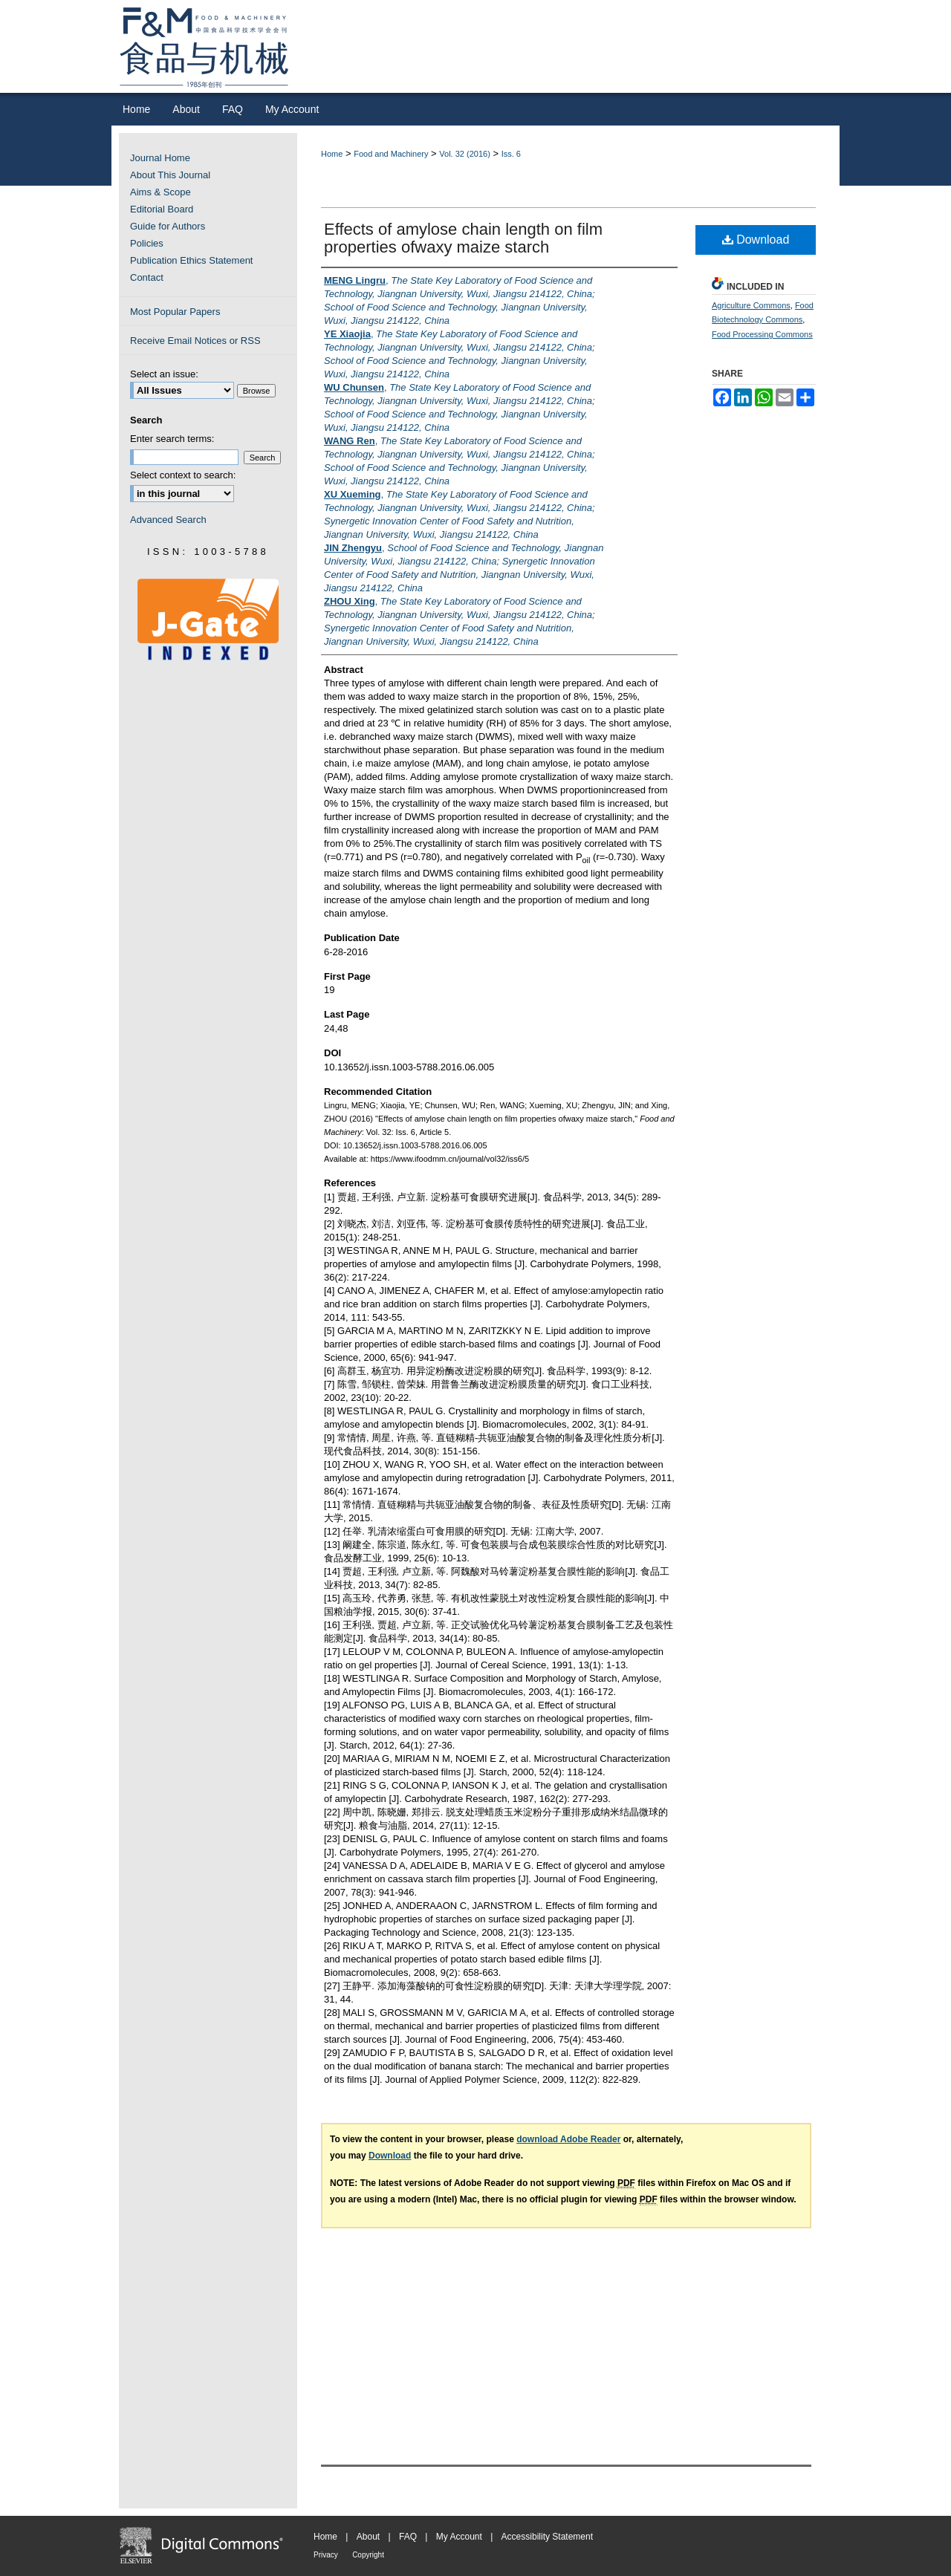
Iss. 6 (511, 153)
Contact (146, 277)
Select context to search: (183, 475)
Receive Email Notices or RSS (195, 340)
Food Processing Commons (762, 334)
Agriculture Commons (751, 305)
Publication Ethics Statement (191, 260)
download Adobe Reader (568, 2139)
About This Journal (170, 174)
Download (756, 239)
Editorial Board (161, 209)
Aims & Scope (160, 192)
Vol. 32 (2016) (464, 153)
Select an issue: (164, 374)
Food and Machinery (391, 153)
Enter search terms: (172, 438)
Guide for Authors (167, 226)
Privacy (326, 2555)
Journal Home (160, 157)
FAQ (408, 2536)
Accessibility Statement (547, 2536)
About (368, 2536)
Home (332, 153)
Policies (146, 243)
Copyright (368, 2555)
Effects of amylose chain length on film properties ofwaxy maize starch (463, 238)
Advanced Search (168, 519)
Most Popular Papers (175, 311)
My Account (459, 2536)
